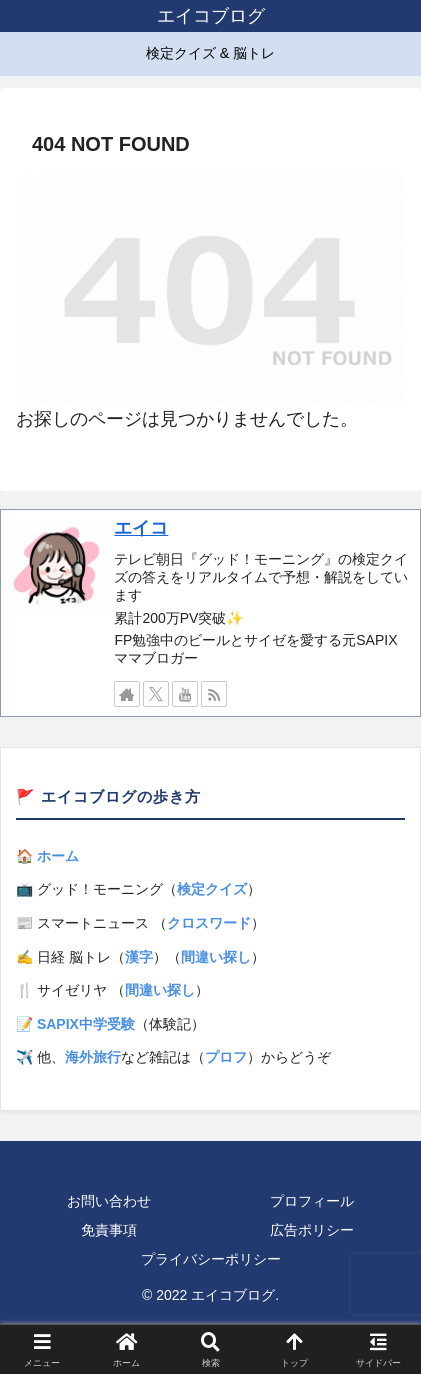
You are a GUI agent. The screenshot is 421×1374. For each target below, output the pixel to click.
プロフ (226, 1057)
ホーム (58, 856)
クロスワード (209, 923)
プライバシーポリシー (211, 1259)
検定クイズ (212, 889)
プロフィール (312, 1201)
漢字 (139, 957)
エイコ (141, 528)
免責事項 (109, 1230)
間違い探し (216, 957)
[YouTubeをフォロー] (185, 694)
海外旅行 (93, 1057)
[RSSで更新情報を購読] (214, 694)
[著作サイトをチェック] (127, 694)
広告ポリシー (312, 1230)
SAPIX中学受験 (86, 1024)
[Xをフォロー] (156, 694)
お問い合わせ (109, 1201)
